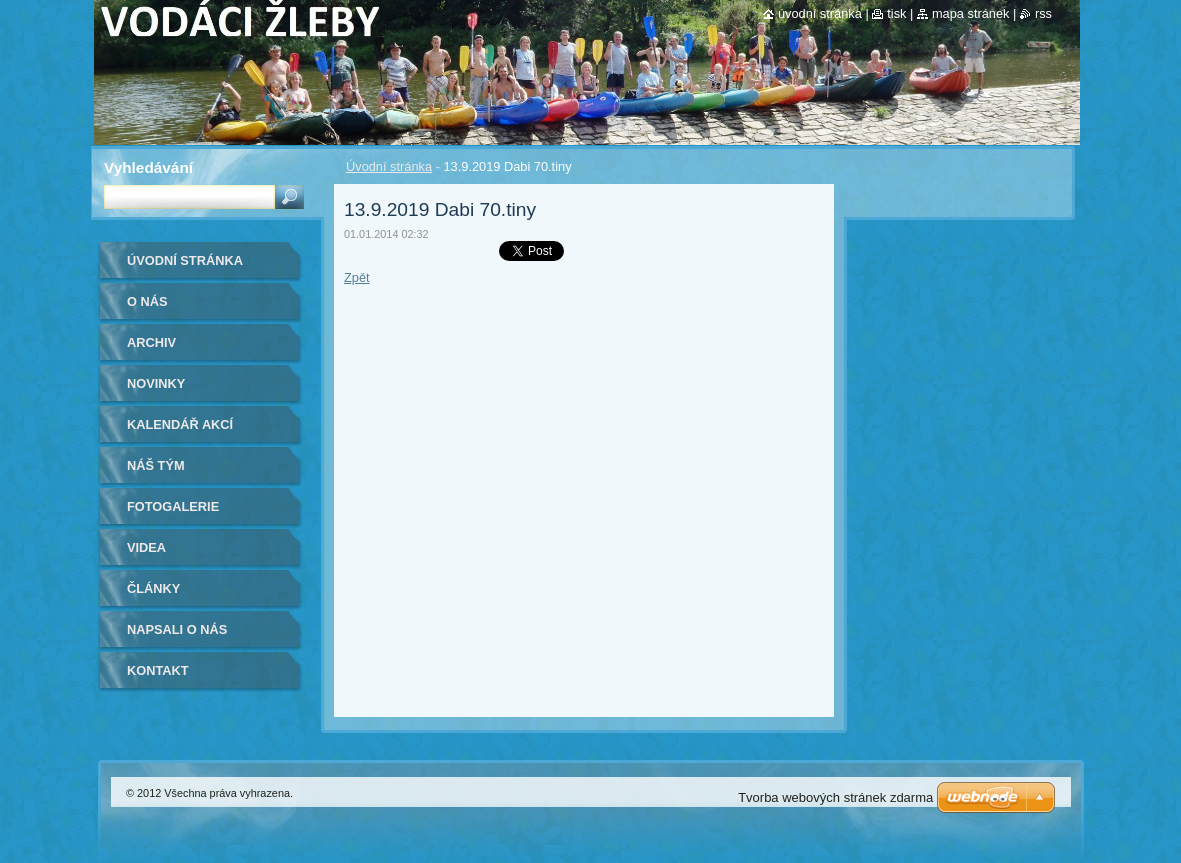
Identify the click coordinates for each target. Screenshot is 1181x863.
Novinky (156, 383)
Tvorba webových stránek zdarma (835, 797)
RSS (1043, 13)
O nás (147, 301)
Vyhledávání (148, 167)
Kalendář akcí (180, 424)
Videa (146, 547)
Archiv (151, 342)
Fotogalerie (173, 506)
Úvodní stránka (389, 166)
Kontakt (158, 670)
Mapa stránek (971, 13)
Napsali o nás (177, 629)
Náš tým (156, 465)
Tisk (896, 13)
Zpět (357, 277)
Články (153, 588)
